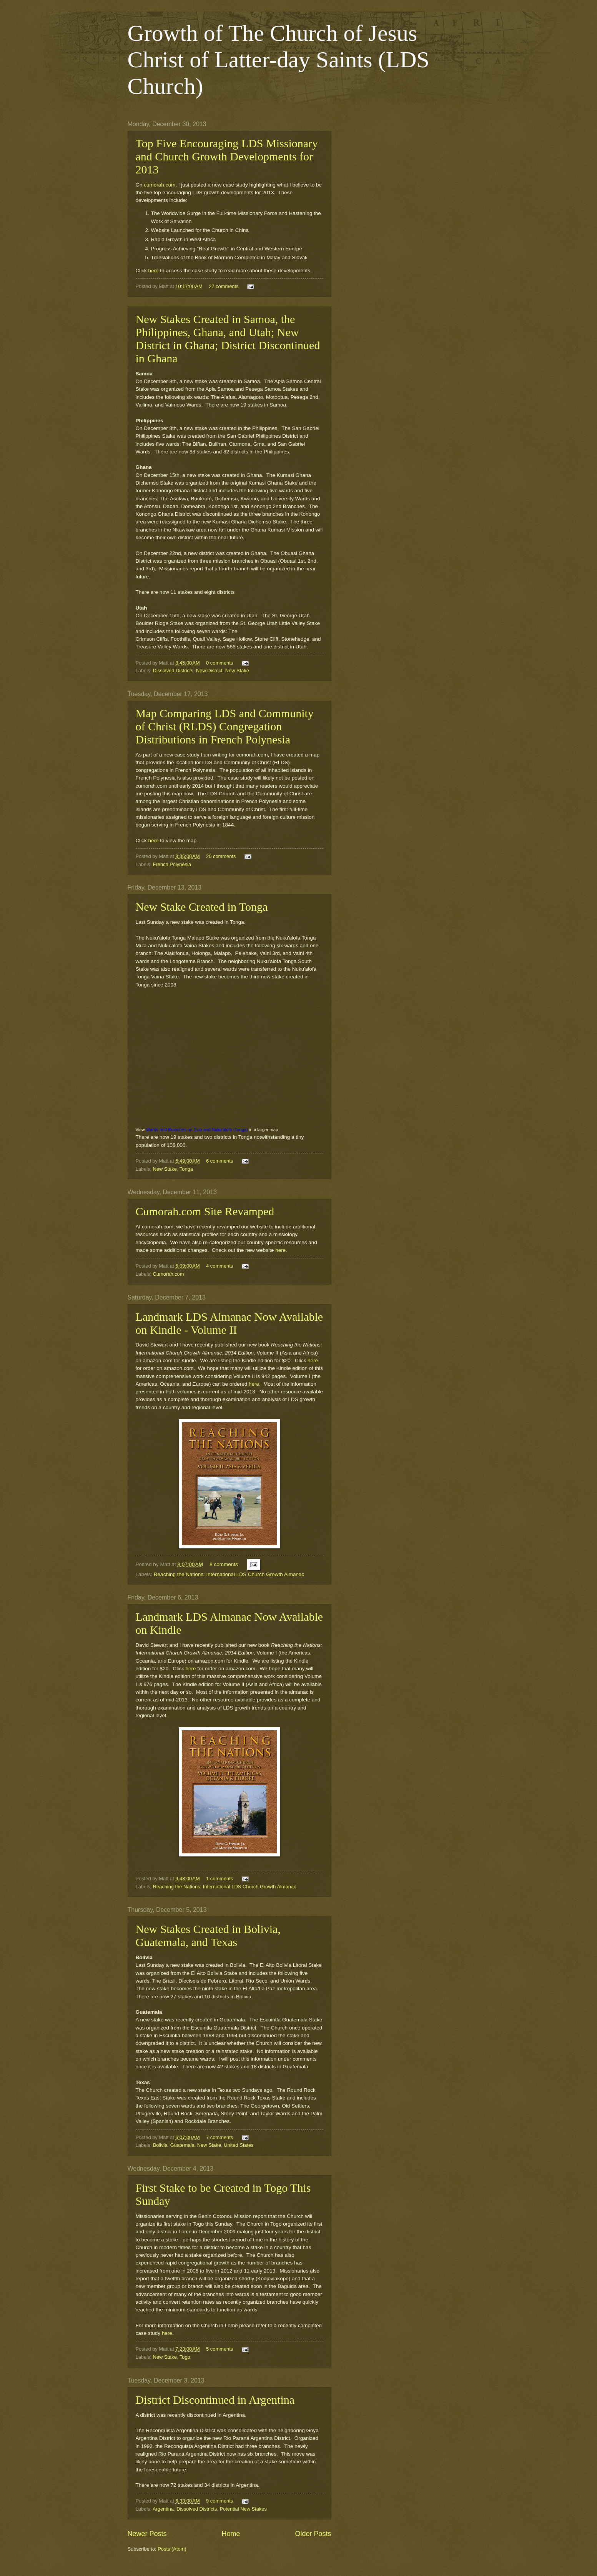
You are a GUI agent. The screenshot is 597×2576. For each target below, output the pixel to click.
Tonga (186, 1169)
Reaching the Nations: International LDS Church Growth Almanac (229, 1574)
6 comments (219, 1161)
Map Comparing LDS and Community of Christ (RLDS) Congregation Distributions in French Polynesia (225, 726)
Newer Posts (147, 2534)
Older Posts (313, 2534)
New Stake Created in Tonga (202, 906)
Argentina (163, 2509)
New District (209, 670)
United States (238, 2145)
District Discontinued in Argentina (215, 2399)
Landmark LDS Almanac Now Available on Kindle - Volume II (229, 1323)
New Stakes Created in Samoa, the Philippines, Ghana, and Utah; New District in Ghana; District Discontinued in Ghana (228, 339)
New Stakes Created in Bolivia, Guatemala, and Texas (208, 1935)
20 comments (221, 856)
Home (230, 2534)
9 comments (219, 2501)
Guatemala (182, 2145)
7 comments (219, 2137)
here (153, 270)
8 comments (224, 1564)
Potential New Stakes (243, 2509)
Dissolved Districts (173, 670)
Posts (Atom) (172, 2549)
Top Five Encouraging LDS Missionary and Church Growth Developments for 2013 (227, 156)
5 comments (219, 2349)
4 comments (219, 1266)
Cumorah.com (168, 1274)
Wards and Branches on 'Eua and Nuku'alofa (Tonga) (197, 1129)
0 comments (219, 663)
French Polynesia (172, 864)
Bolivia (160, 2145)
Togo (185, 2357)
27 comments (223, 286)
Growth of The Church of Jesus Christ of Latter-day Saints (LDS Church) (278, 59)
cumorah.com (159, 185)
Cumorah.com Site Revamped (205, 1211)
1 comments (219, 1878)
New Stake (237, 670)
